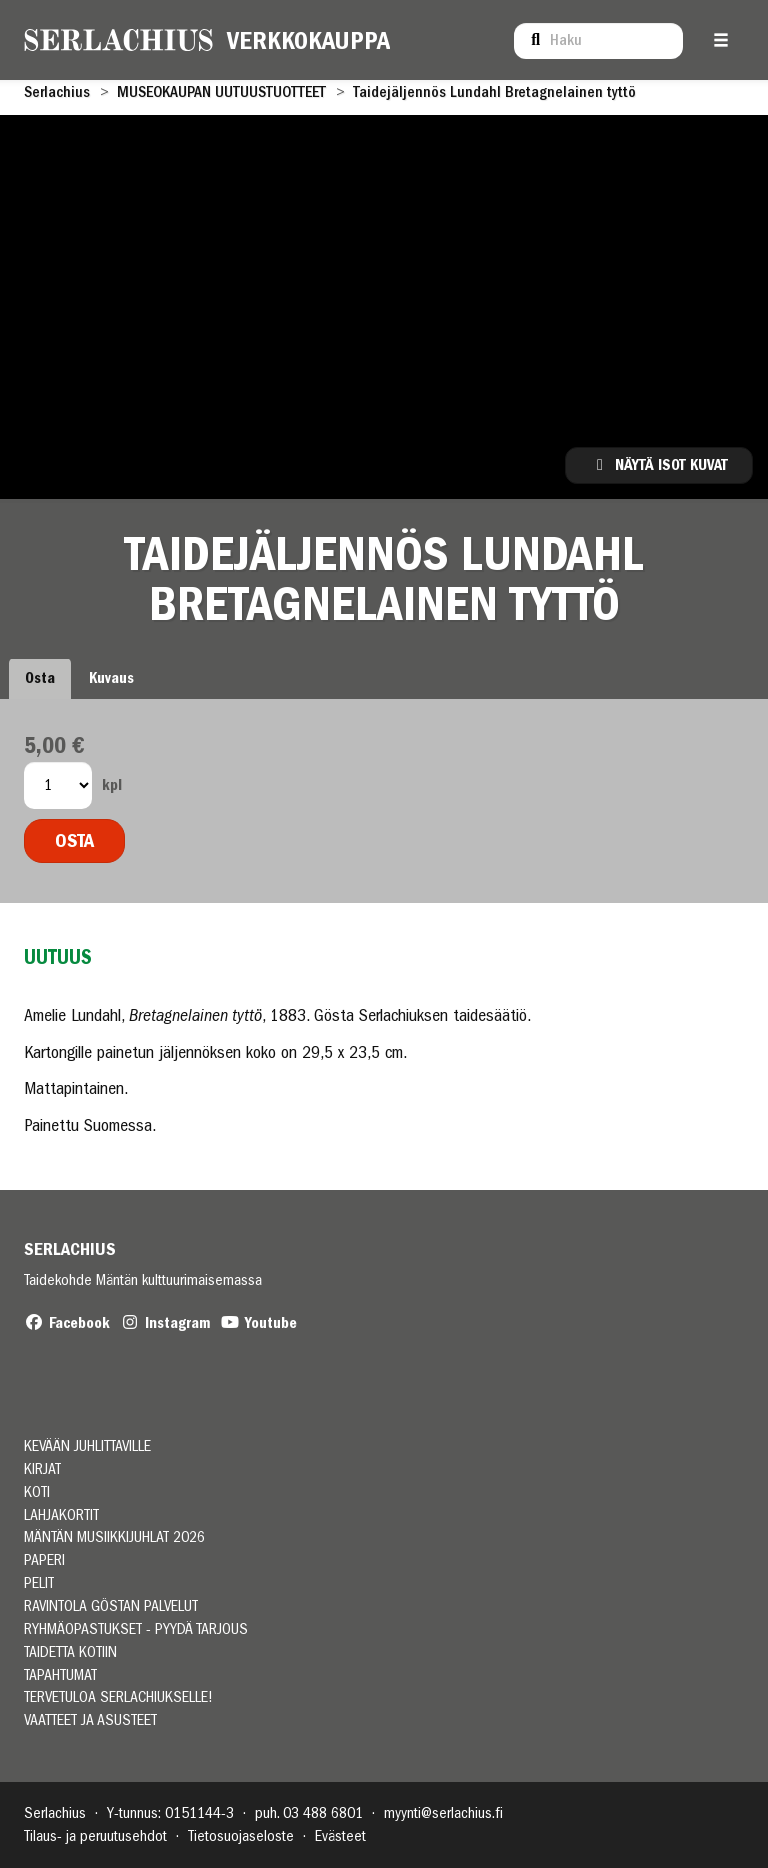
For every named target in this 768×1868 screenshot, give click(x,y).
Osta (40, 678)
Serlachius (57, 92)
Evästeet (340, 1836)
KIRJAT (42, 1469)
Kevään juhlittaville (87, 1446)
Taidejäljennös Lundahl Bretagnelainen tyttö (494, 92)
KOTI (37, 1492)
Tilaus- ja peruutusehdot (95, 1836)
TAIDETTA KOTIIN (70, 1652)
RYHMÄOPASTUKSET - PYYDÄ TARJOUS (136, 1629)
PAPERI (44, 1560)
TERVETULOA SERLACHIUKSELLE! (118, 1697)
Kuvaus (111, 678)
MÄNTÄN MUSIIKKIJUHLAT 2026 (114, 1537)
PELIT (39, 1583)
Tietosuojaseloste (241, 1836)
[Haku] (598, 41)
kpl (112, 785)
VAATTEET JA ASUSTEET (90, 1720)
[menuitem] (598, 40)
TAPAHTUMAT (60, 1675)
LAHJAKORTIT (61, 1515)
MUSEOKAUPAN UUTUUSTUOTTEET (221, 92)
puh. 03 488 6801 (309, 1813)
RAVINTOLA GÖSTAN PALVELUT (111, 1606)
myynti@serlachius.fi (443, 1813)
